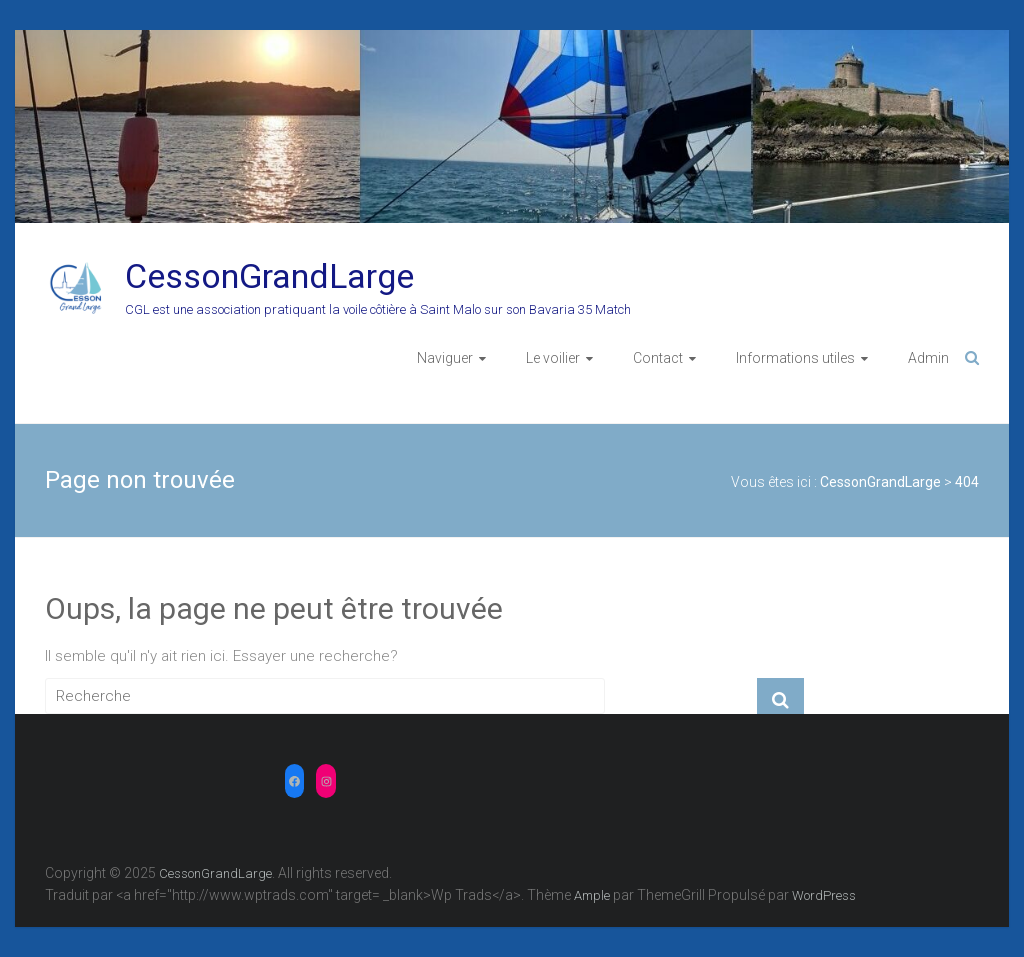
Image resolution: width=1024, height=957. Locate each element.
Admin (928, 358)
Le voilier (553, 358)
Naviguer (445, 358)
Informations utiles (795, 358)
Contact (658, 358)
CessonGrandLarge (269, 276)
